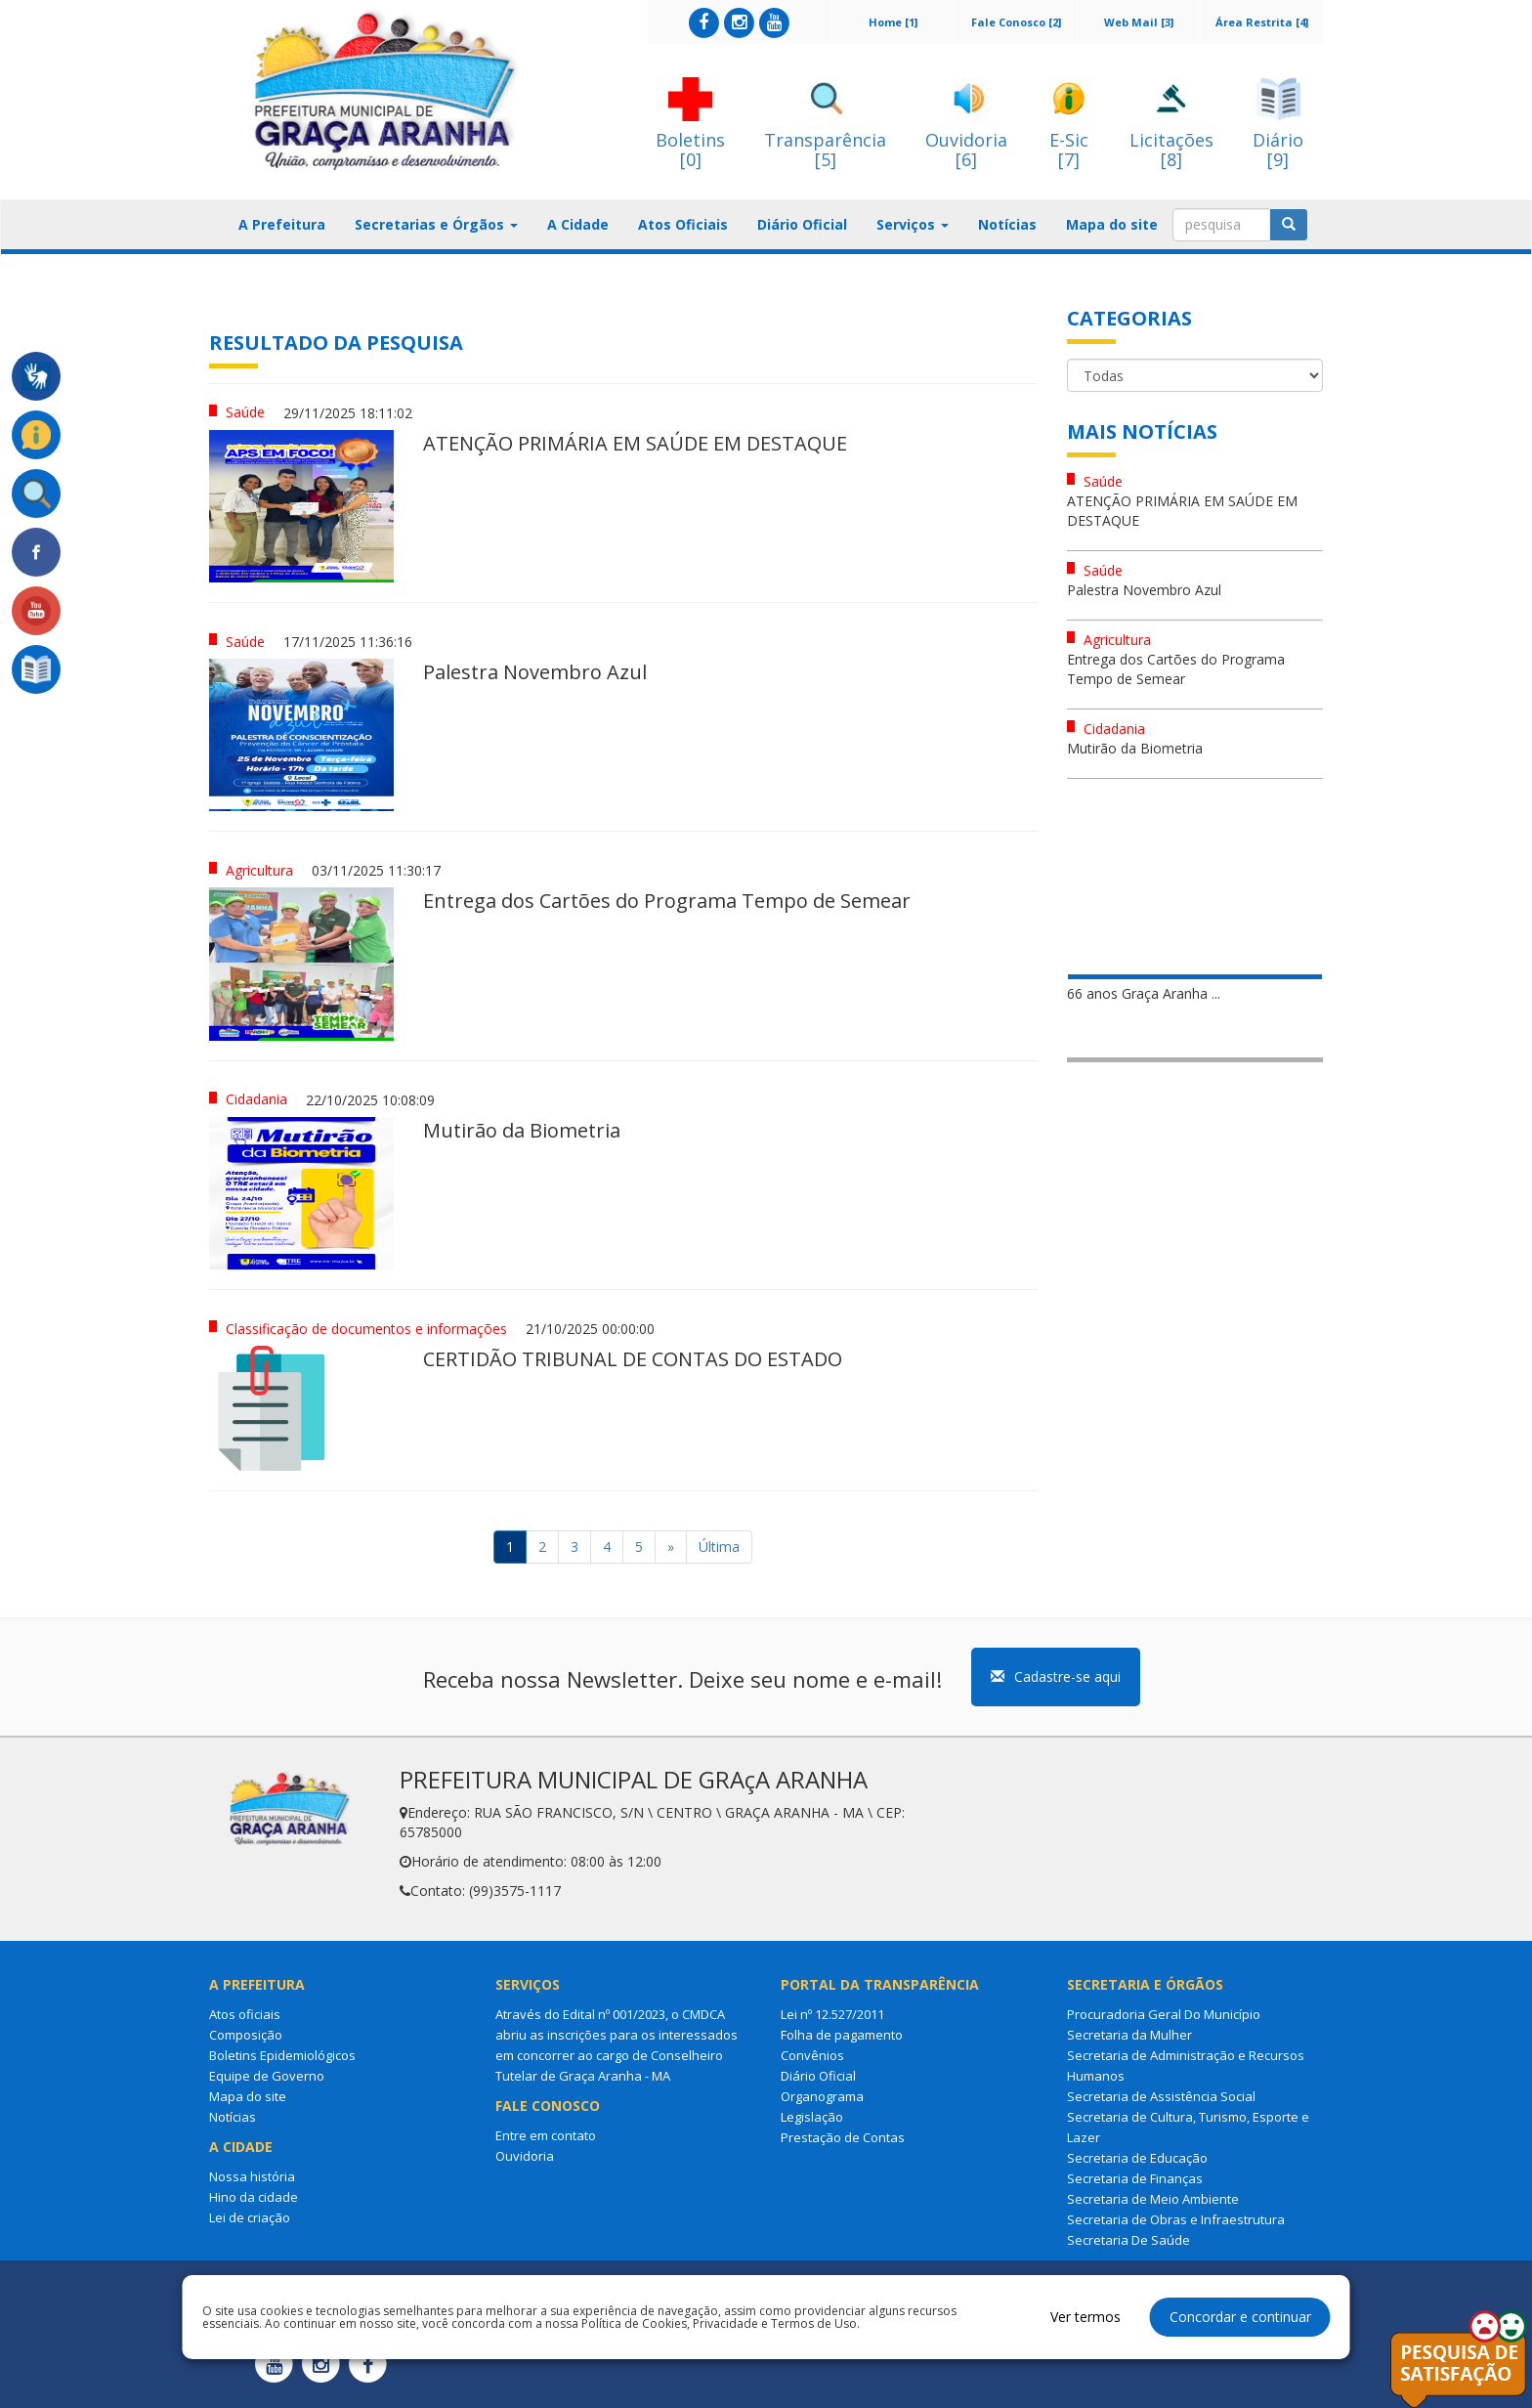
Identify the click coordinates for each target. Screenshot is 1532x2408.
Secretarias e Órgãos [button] (436, 224)
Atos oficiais (244, 2014)
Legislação (812, 2117)
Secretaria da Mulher (1129, 2034)
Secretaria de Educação (1137, 2158)
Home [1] (893, 22)
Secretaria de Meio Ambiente (1153, 2199)
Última (719, 1546)
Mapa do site (1112, 224)
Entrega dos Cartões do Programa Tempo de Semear (1176, 669)
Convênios (812, 2055)
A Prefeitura (281, 224)
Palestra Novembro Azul (1144, 589)
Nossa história (252, 2176)
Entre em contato (545, 2135)
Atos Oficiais (683, 224)
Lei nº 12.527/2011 (832, 2014)
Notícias (1007, 224)
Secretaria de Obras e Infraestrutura (1176, 2219)
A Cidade (578, 224)
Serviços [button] (912, 224)
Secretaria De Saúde (1128, 2240)
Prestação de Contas (843, 2137)
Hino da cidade (253, 2197)
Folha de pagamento (842, 2034)
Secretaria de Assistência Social (1161, 2096)
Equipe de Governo (266, 2076)
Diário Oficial (802, 224)
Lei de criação (249, 2217)
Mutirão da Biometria (1135, 748)
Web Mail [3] (1138, 22)
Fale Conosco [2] (1016, 22)
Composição (245, 2034)
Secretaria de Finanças (1135, 2178)
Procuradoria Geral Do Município (1163, 2014)
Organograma (822, 2096)
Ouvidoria (524, 2156)
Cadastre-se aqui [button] (1056, 1676)
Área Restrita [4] (1261, 22)
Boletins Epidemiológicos (282, 2055)
